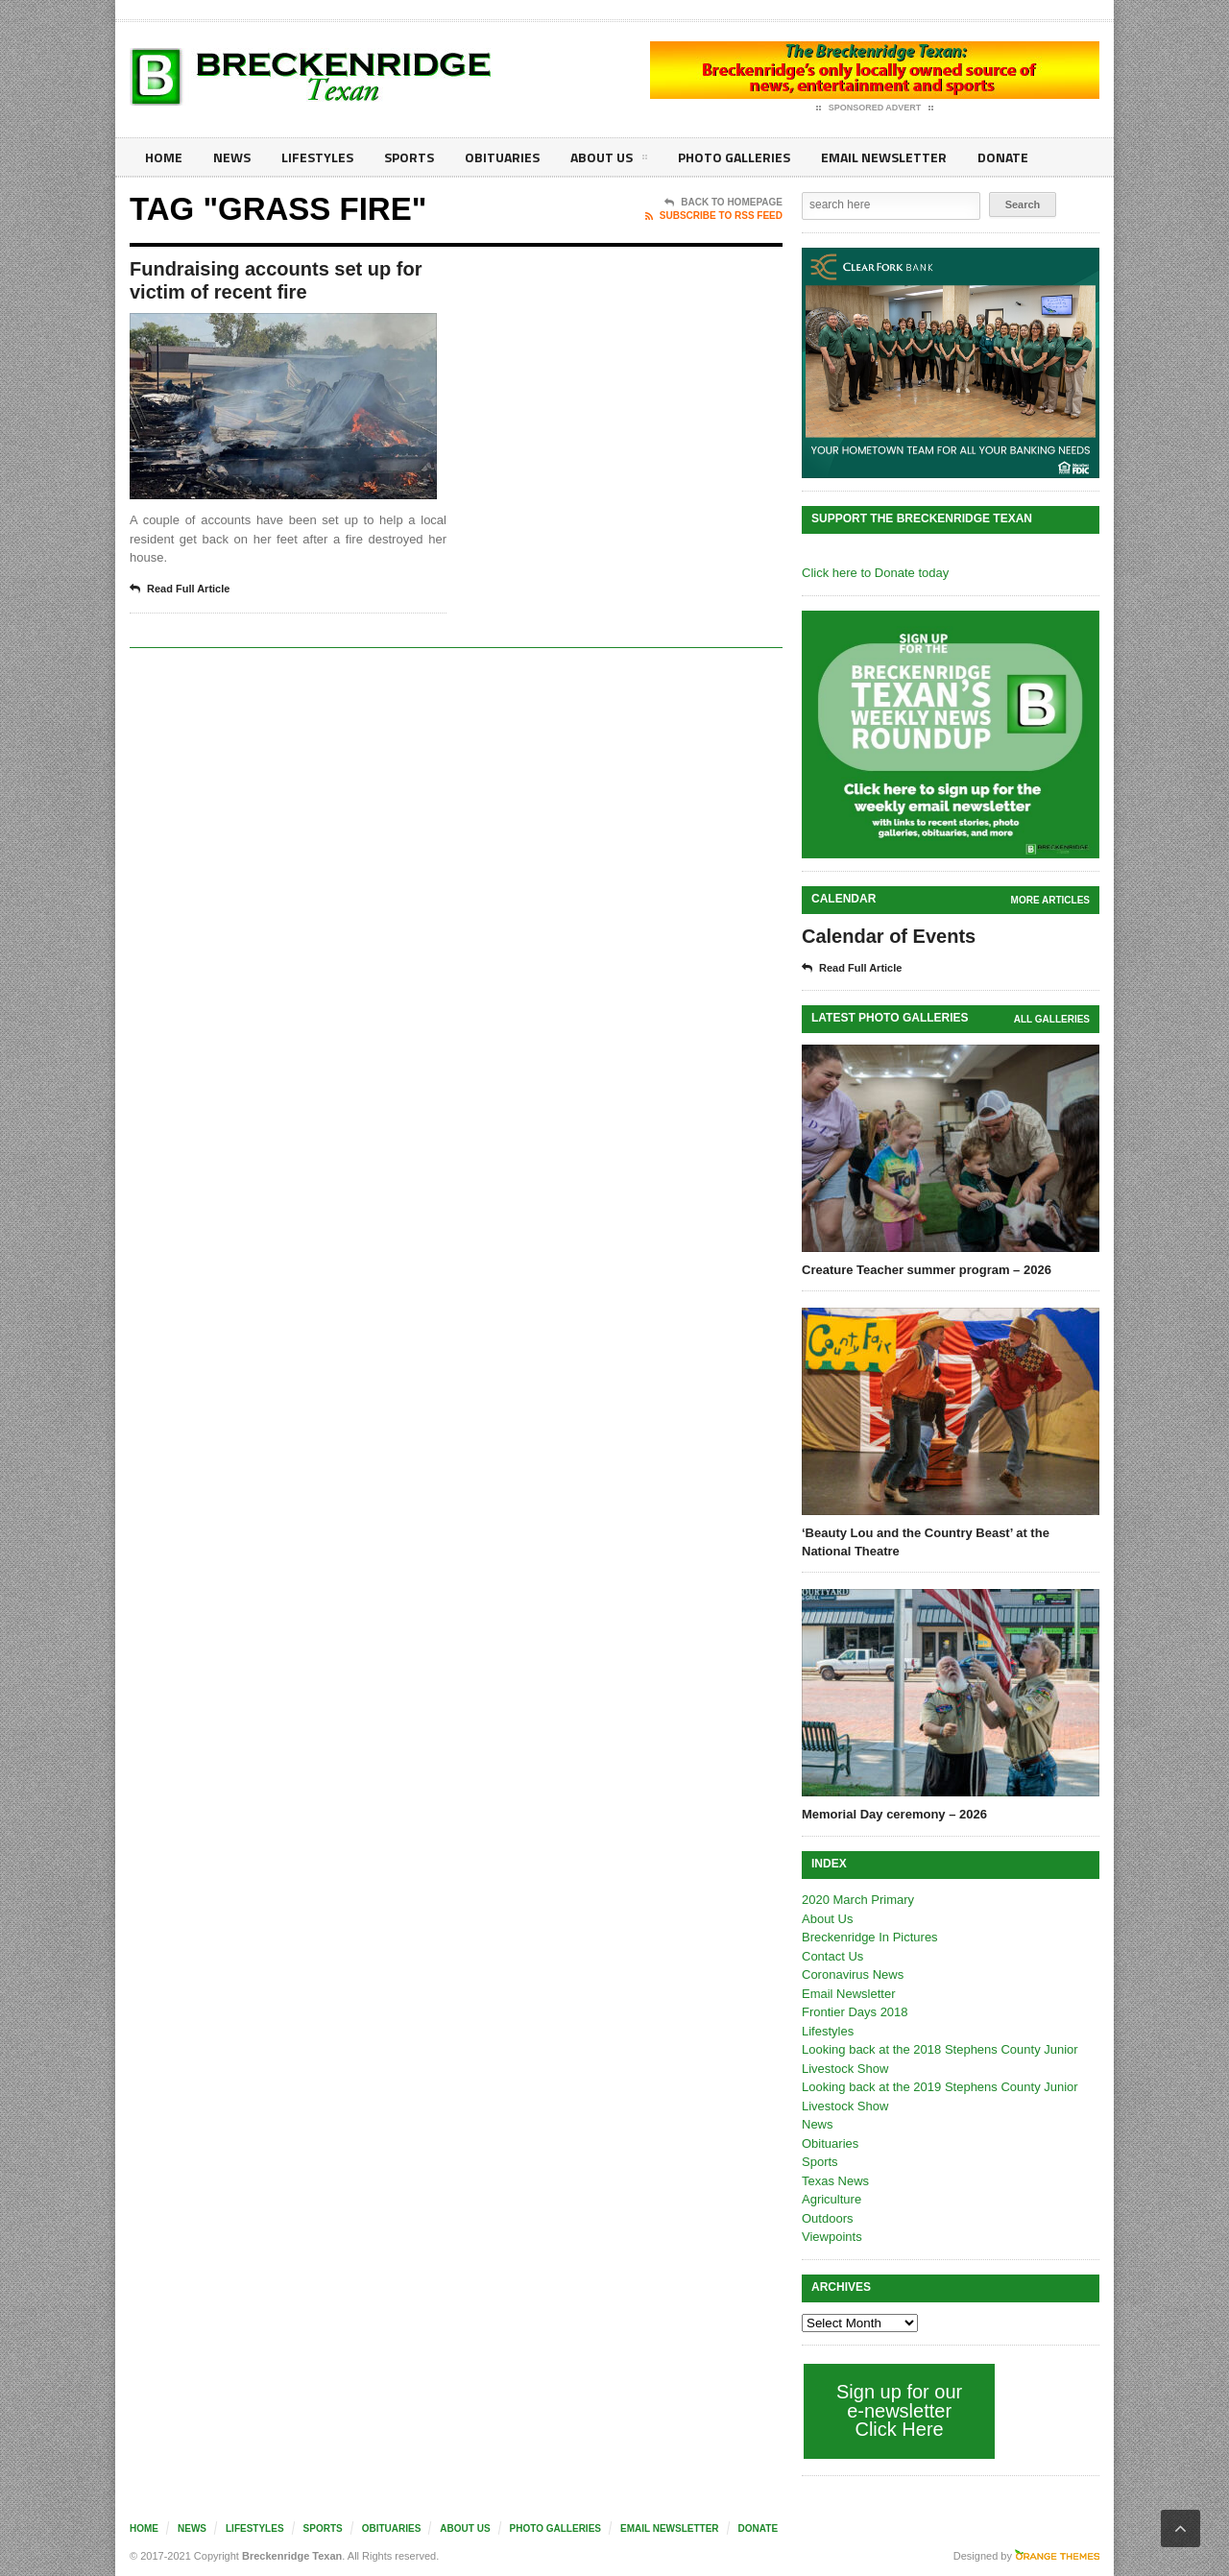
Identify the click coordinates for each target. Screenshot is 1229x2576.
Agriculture (831, 2199)
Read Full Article (179, 589)
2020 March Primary (858, 1899)
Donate (1002, 157)
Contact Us (832, 1956)
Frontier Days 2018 (855, 2012)
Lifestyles (317, 157)
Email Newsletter (884, 157)
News (232, 157)
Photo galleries (734, 157)
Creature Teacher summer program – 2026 (926, 1270)
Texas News (835, 2181)
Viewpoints (832, 2236)
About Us (608, 160)
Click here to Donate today (875, 573)
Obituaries (502, 157)
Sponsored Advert (875, 108)
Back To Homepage (723, 202)
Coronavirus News (853, 1974)
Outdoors (827, 2218)
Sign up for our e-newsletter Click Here (899, 2410)
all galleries (1052, 1019)
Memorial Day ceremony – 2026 (894, 1814)
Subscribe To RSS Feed (714, 216)
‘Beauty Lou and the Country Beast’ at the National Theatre (925, 1541)
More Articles (1050, 900)
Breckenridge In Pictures (870, 1937)
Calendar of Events (889, 936)
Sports (409, 157)
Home (163, 157)
